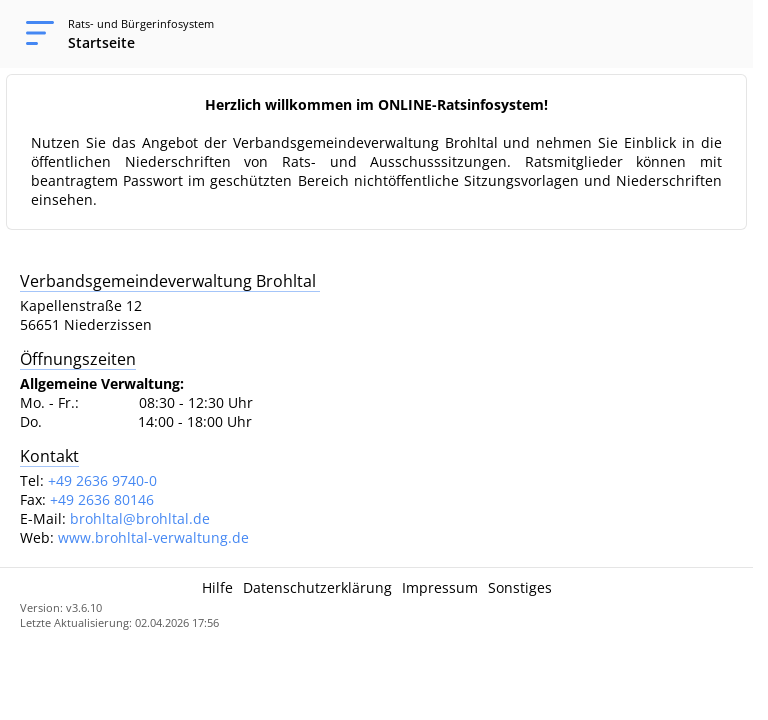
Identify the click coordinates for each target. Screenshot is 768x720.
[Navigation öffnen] (34, 34)
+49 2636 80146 (102, 499)
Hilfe (217, 587)
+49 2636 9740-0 (102, 480)
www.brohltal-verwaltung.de (153, 537)
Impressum (440, 587)
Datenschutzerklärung (317, 587)
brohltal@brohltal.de (140, 518)
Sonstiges (520, 587)
